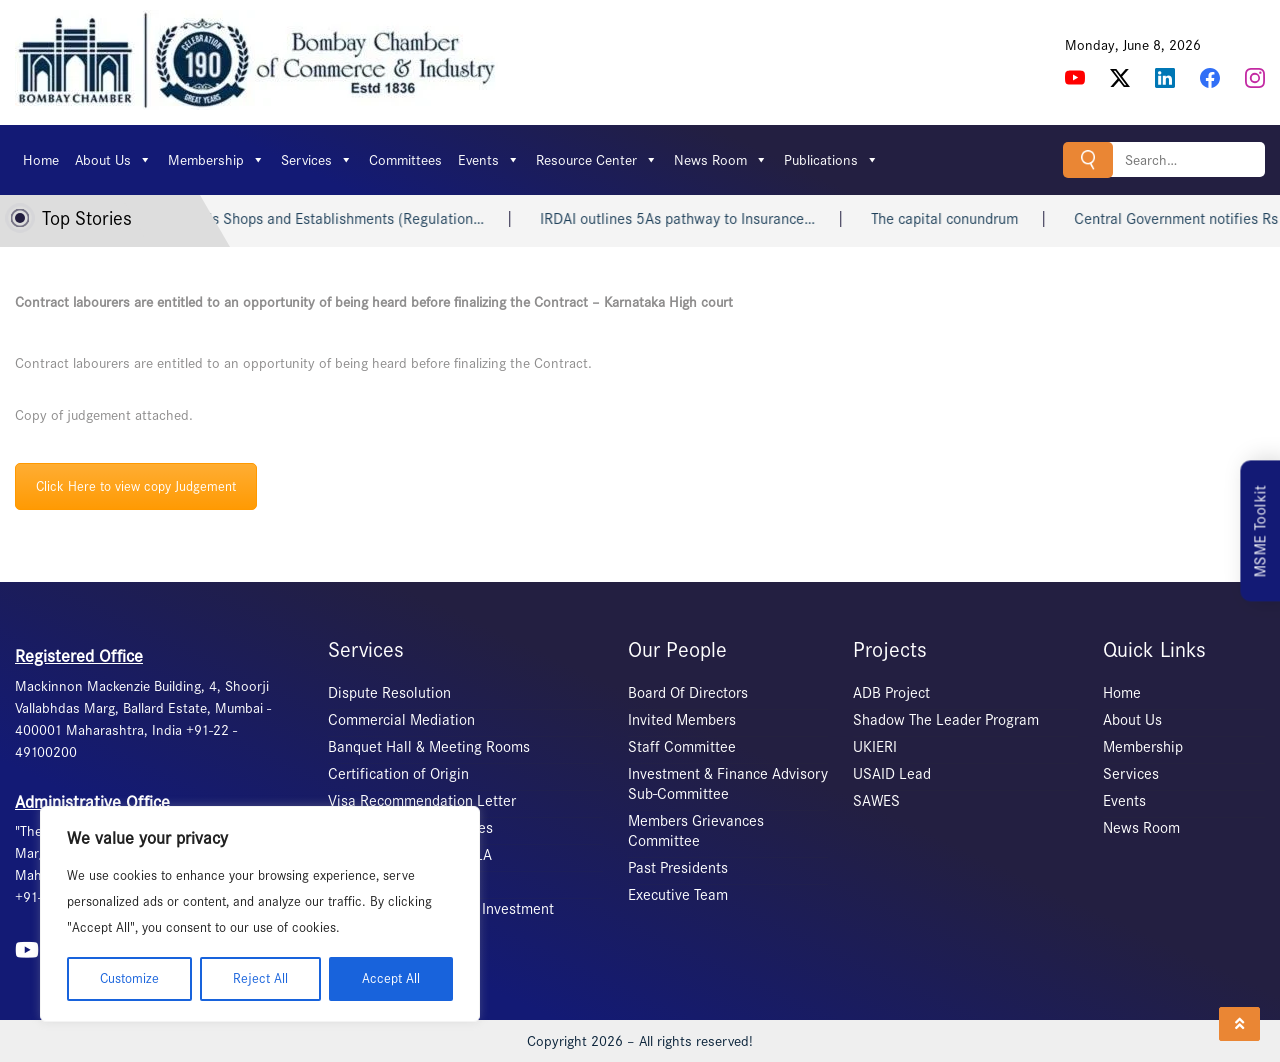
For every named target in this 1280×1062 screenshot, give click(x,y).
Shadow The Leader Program (946, 720)
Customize (129, 978)
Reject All (260, 978)
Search (1088, 159)
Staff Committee (682, 747)
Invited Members (682, 720)
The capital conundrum (962, 219)
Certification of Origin (398, 774)
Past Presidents (678, 868)
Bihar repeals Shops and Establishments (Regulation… (326, 219)
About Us (113, 160)
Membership (216, 160)
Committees (405, 160)
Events (489, 160)
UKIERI (875, 747)
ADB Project (891, 693)
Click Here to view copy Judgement (136, 486)
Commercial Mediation (401, 720)
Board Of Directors (688, 693)
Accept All (391, 978)
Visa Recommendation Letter (422, 801)
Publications (831, 160)
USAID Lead (892, 774)
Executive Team (678, 895)
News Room (721, 160)
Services (317, 160)
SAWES (876, 801)
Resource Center (597, 160)
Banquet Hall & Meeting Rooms (429, 747)
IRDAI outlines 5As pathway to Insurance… (695, 219)
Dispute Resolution (389, 693)
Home (41, 160)
